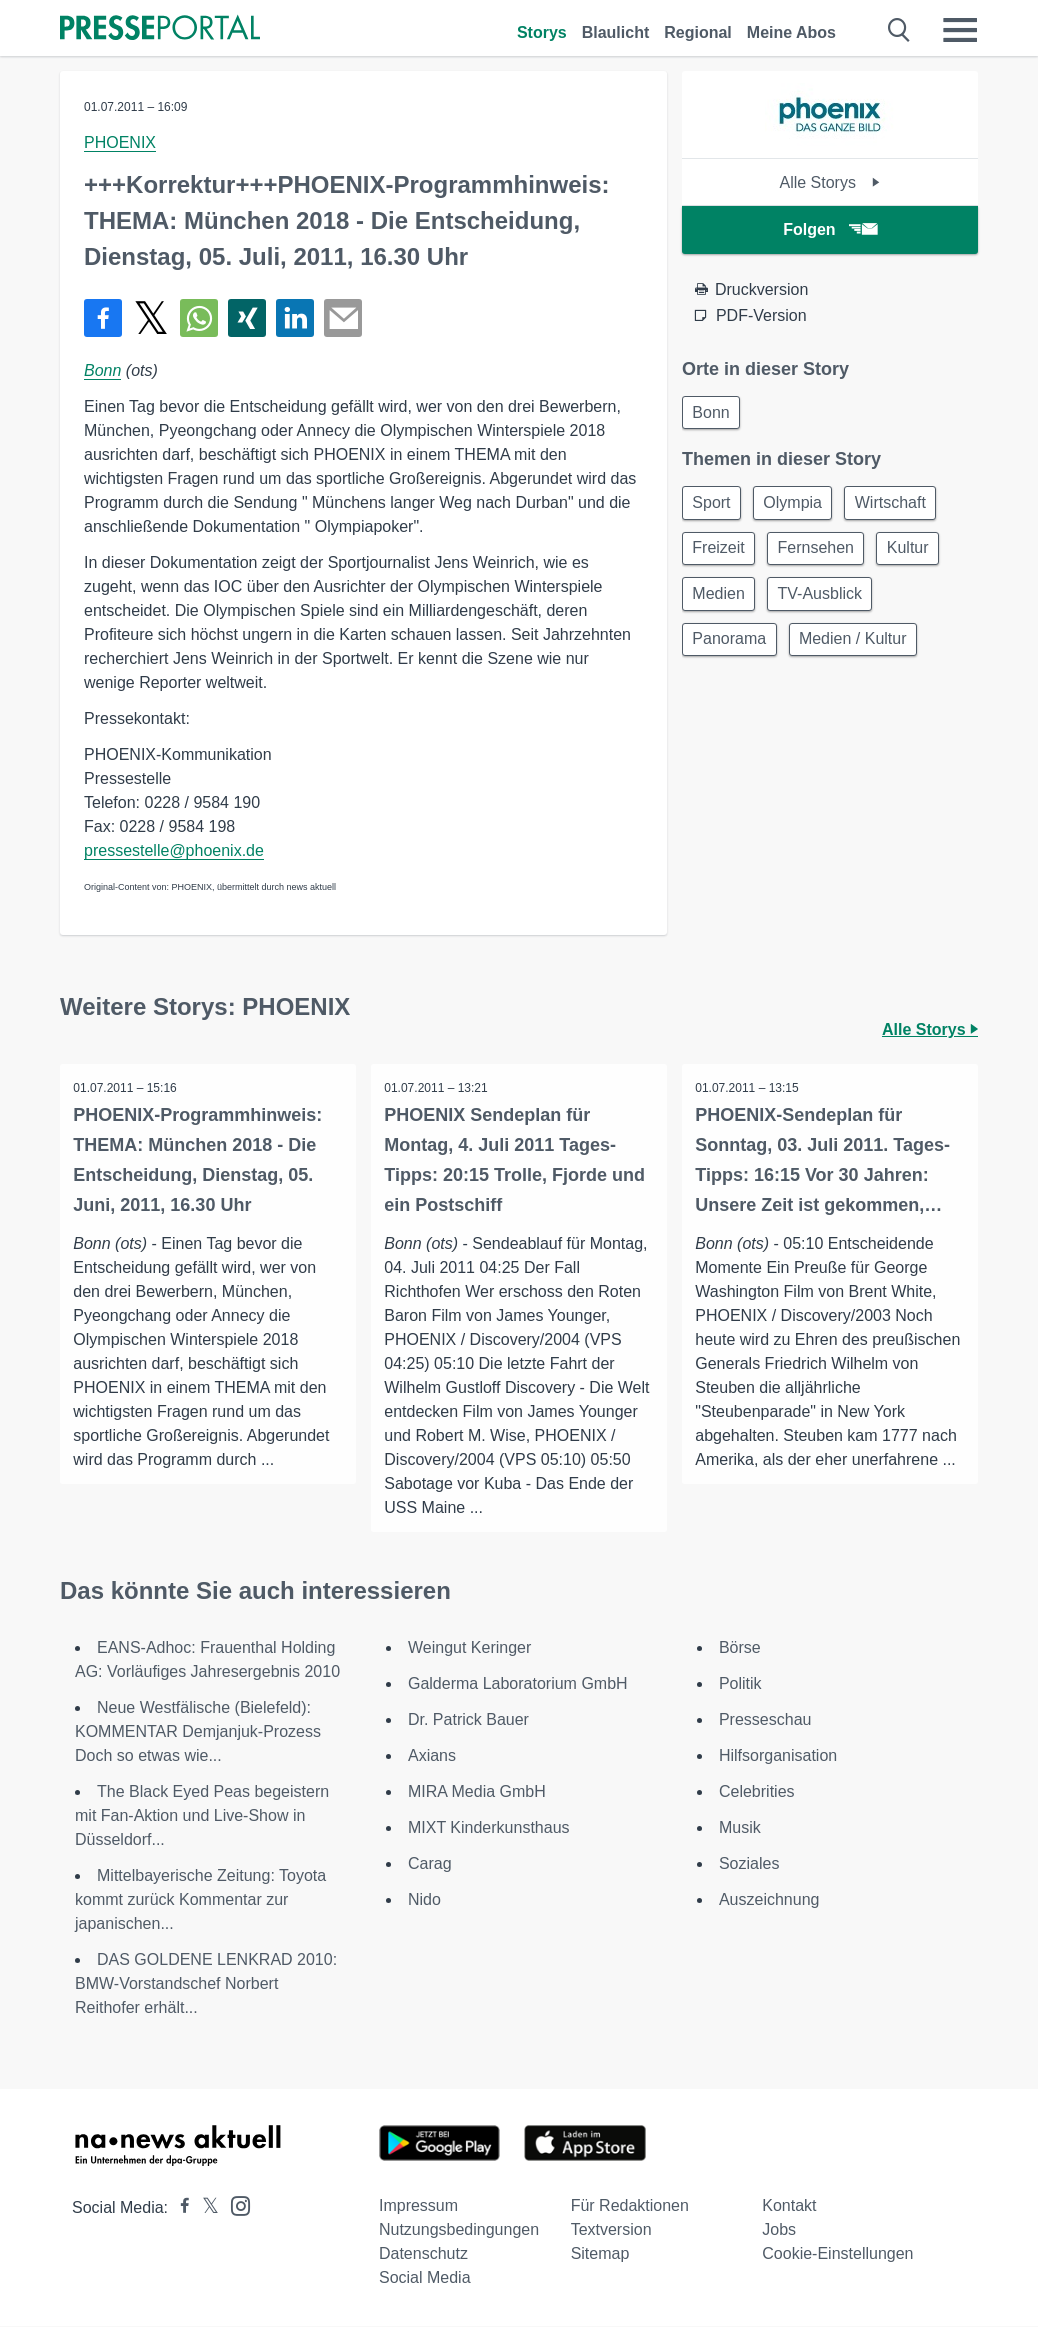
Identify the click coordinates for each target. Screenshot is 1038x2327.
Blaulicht (616, 32)
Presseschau (765, 1720)
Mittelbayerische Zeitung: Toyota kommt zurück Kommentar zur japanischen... (200, 1900)
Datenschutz (423, 2254)
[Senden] (343, 318)
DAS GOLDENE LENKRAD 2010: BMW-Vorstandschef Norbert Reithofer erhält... (206, 1984)
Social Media (425, 2278)
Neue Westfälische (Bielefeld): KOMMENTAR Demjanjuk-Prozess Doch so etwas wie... (198, 1732)
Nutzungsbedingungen (459, 2230)
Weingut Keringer (469, 1648)
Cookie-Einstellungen (837, 2254)
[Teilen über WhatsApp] (199, 318)
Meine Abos (791, 32)
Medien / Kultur (861, 650)
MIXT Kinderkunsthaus (489, 1828)
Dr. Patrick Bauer (468, 1720)
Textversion (611, 2230)
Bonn (102, 370)
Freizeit (721, 554)
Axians (432, 1756)
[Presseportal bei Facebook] (179, 2208)
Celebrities (757, 1792)
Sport (714, 506)
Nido (424, 1900)
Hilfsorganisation (778, 1756)
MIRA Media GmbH (477, 1792)
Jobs (779, 2230)
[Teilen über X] (151, 318)
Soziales (749, 1864)
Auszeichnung (769, 1900)
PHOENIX (120, 142)
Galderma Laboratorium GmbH (518, 1684)
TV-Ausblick (827, 602)
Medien (721, 602)
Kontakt (789, 2206)
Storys (542, 32)
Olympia (800, 506)
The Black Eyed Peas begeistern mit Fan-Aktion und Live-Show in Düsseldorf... (202, 1816)
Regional (698, 32)
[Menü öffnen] (960, 30)
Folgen (829, 229)
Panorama (732, 650)
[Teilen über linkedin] (295, 318)
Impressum (418, 2206)
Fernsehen (823, 554)
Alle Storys (829, 182)
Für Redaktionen (630, 2206)
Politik (740, 1684)
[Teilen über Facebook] (103, 318)
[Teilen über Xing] (247, 318)
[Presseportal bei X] (204, 2208)
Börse (740, 1648)
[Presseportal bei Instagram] (234, 2205)
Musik (740, 1828)
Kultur (921, 554)
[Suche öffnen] (899, 30)
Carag (430, 1864)
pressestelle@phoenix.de (174, 850)
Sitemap (600, 2254)
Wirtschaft (903, 506)
